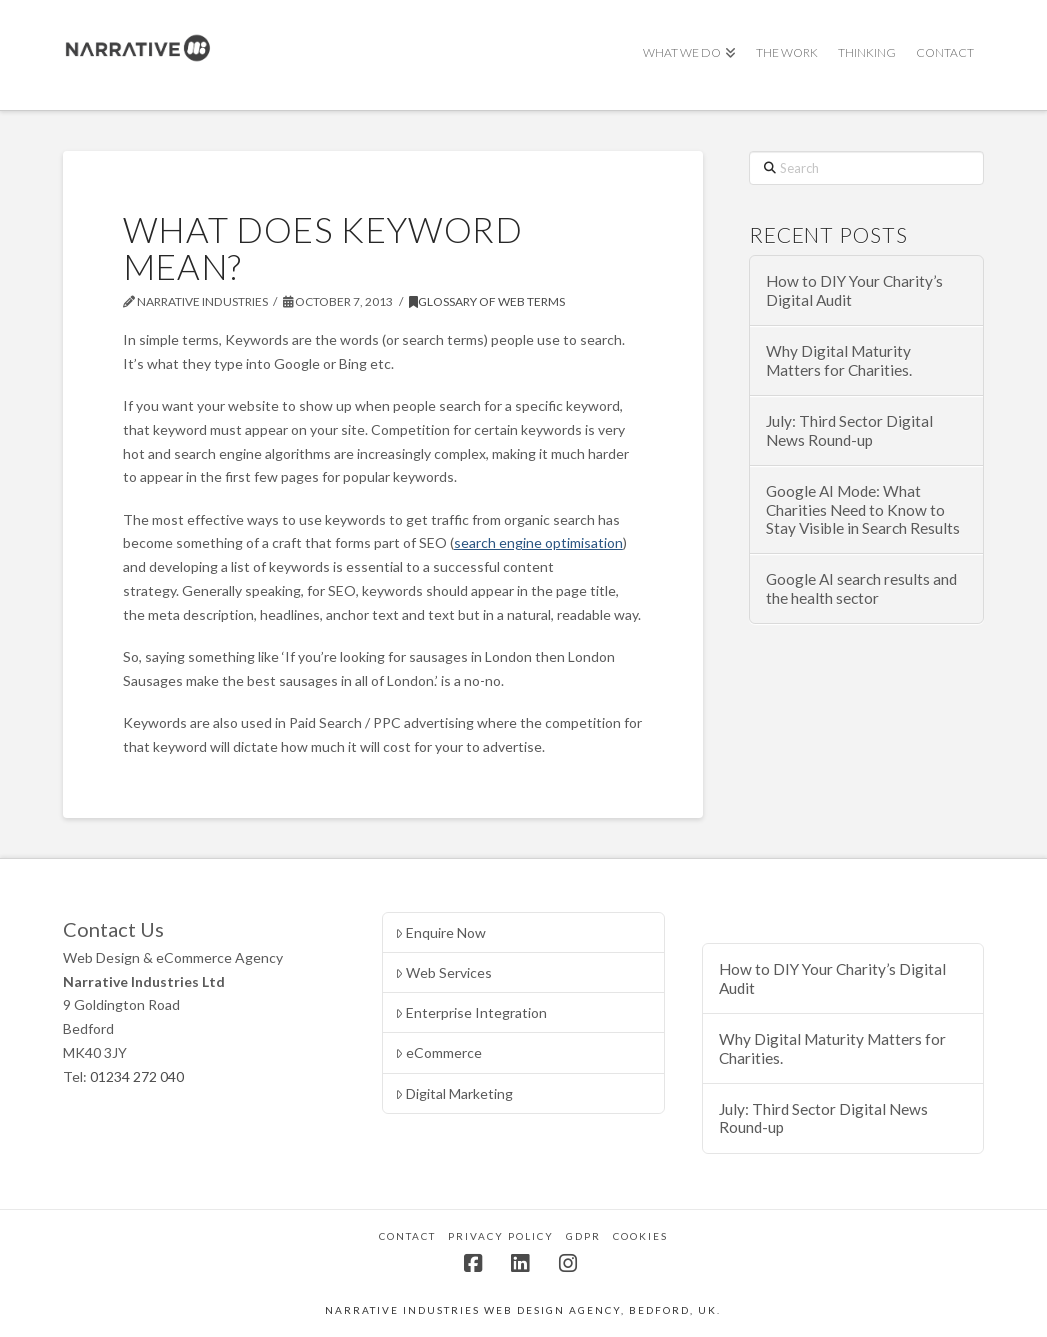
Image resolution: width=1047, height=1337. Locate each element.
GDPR (583, 1236)
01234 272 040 (137, 1076)
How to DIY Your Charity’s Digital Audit (854, 290)
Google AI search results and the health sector (861, 588)
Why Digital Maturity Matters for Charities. (839, 360)
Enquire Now (440, 932)
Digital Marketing (454, 1093)
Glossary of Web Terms (487, 301)
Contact (407, 1236)
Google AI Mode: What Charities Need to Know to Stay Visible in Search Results (863, 509)
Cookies (640, 1236)
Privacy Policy (501, 1236)
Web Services (443, 972)
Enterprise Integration (471, 1012)
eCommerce (438, 1052)
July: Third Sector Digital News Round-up (849, 430)
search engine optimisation (538, 542)
